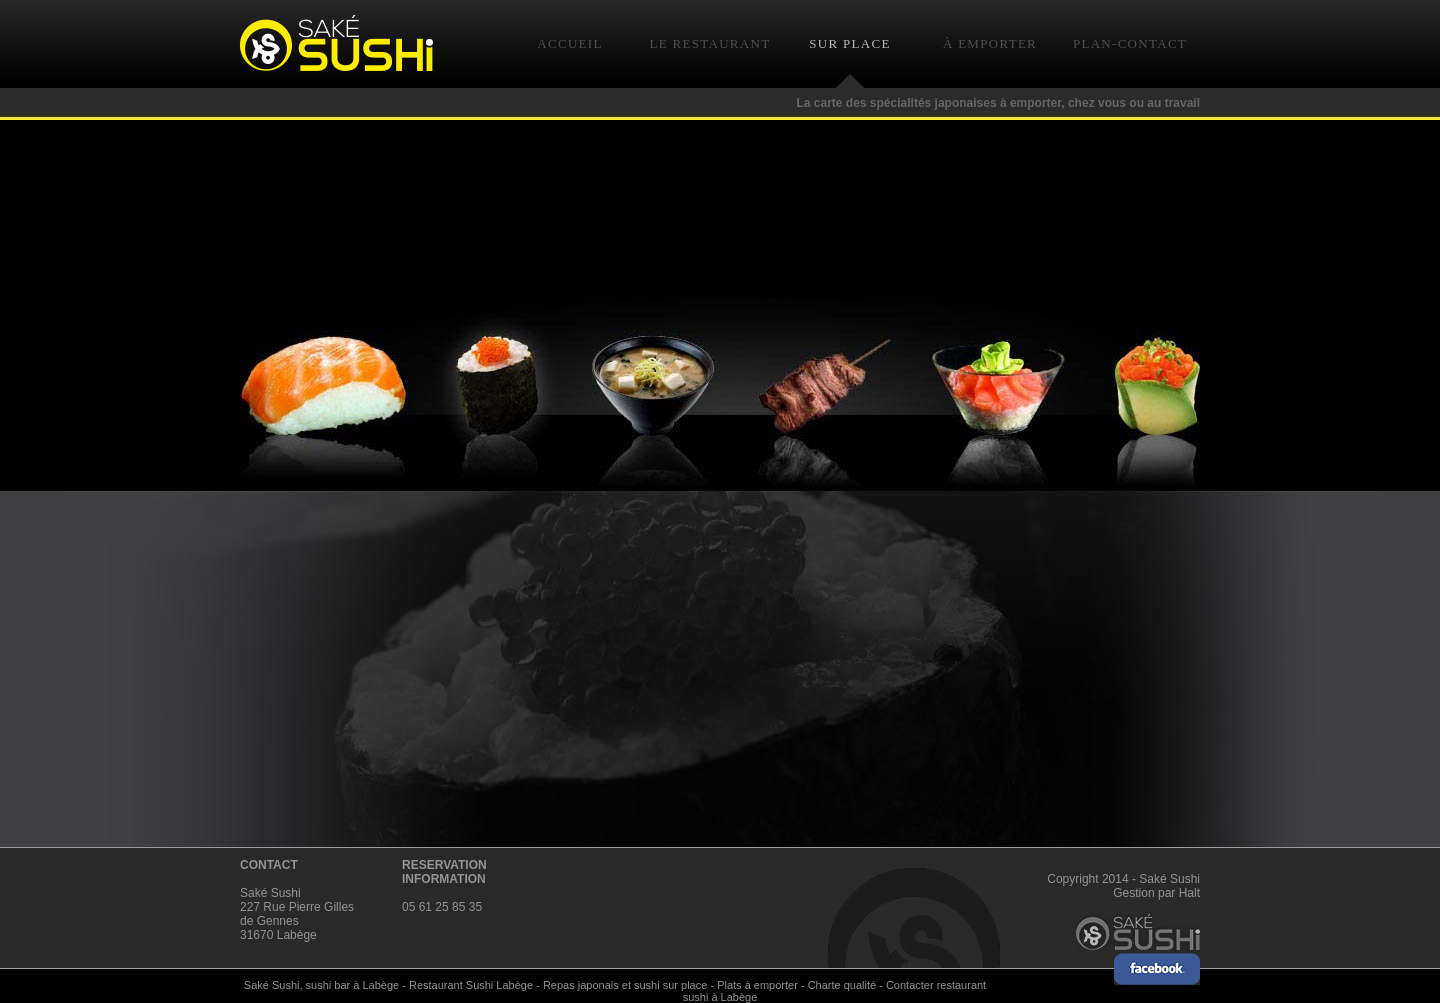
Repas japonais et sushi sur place (625, 985)
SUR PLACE (849, 43)
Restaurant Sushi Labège (471, 985)
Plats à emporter (757, 985)
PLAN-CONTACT (1130, 43)
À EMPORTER (990, 43)
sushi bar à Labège (353, 985)
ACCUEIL (569, 43)
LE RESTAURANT (710, 43)
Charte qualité (842, 985)
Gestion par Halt (1156, 893)
